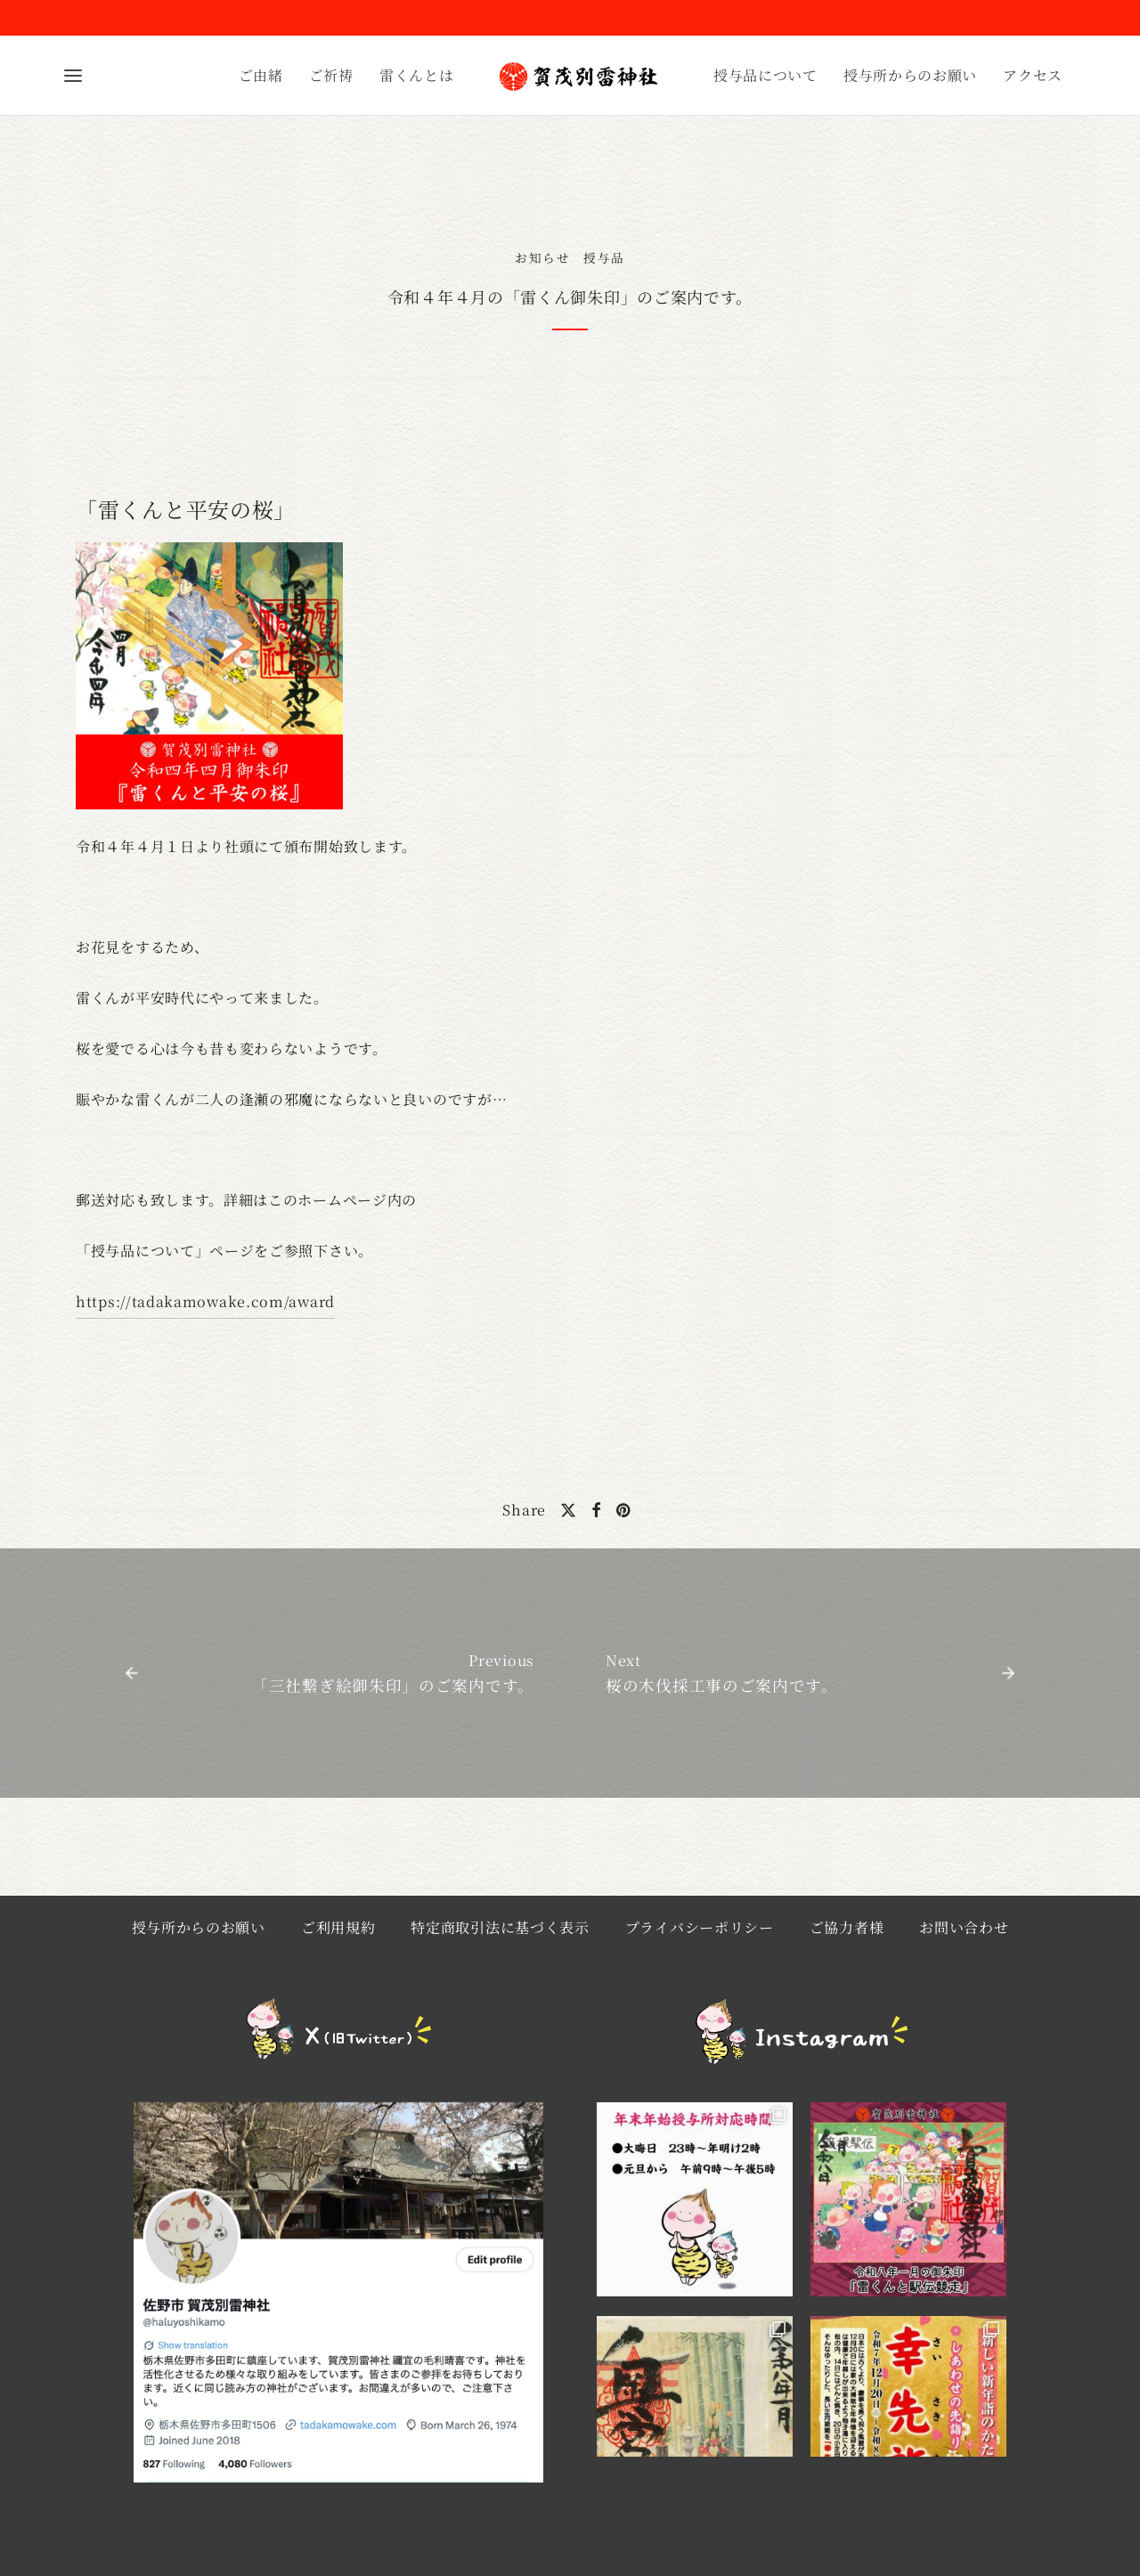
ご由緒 (261, 75)
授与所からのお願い (910, 75)
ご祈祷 (331, 75)
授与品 (604, 257)
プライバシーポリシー (699, 1927)
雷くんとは (416, 75)
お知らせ (542, 257)
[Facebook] (596, 1510)
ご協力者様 (847, 1927)
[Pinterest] (623, 1510)
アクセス (1033, 75)
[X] (568, 1510)
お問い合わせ (963, 1927)
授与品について (765, 75)
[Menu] (73, 76)
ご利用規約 (338, 1927)
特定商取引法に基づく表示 (500, 1927)
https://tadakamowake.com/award (205, 1301)
